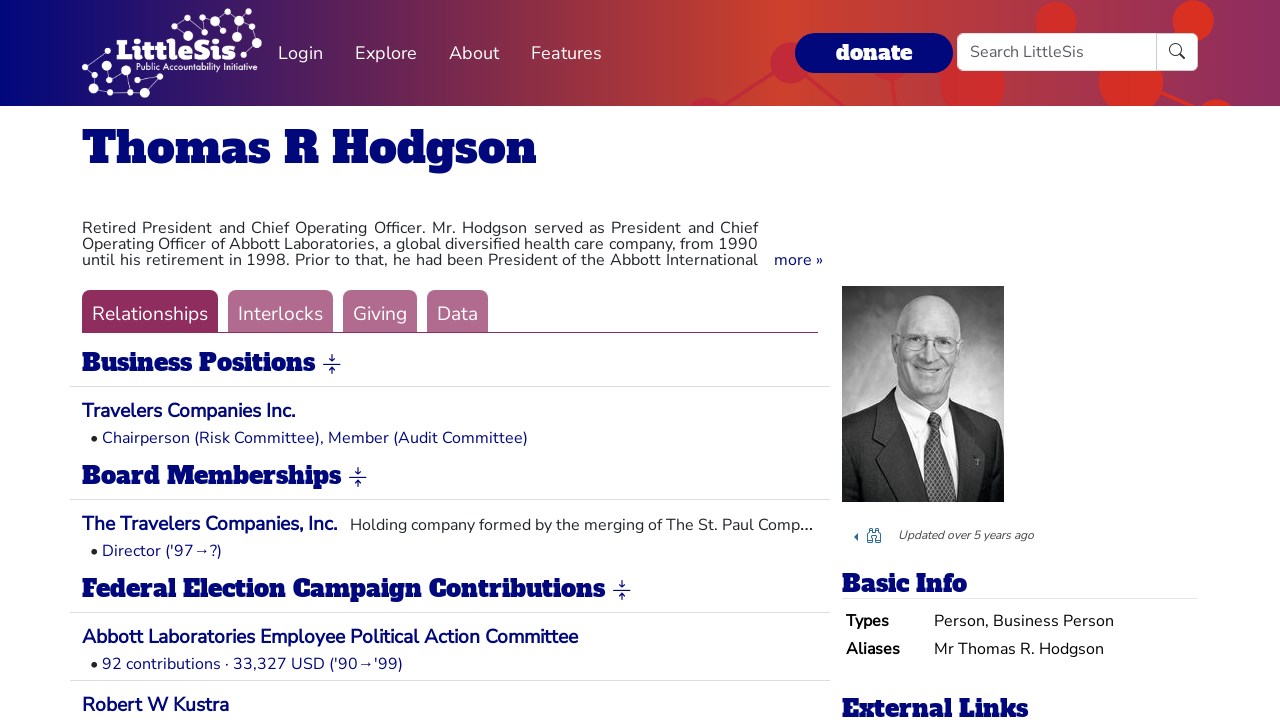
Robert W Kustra (155, 705)
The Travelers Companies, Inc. (209, 524)
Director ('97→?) (162, 551)
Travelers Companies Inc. (188, 411)
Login (300, 53)
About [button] (474, 53)
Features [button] (566, 53)
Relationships (150, 314)
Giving (380, 314)
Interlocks (280, 314)
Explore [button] (386, 53)
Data (457, 314)
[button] (798, 260)
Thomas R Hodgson (309, 147)
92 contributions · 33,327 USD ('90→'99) (252, 664)
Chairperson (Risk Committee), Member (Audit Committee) (315, 438)
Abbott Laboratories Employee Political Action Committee (330, 637)
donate (874, 52)
